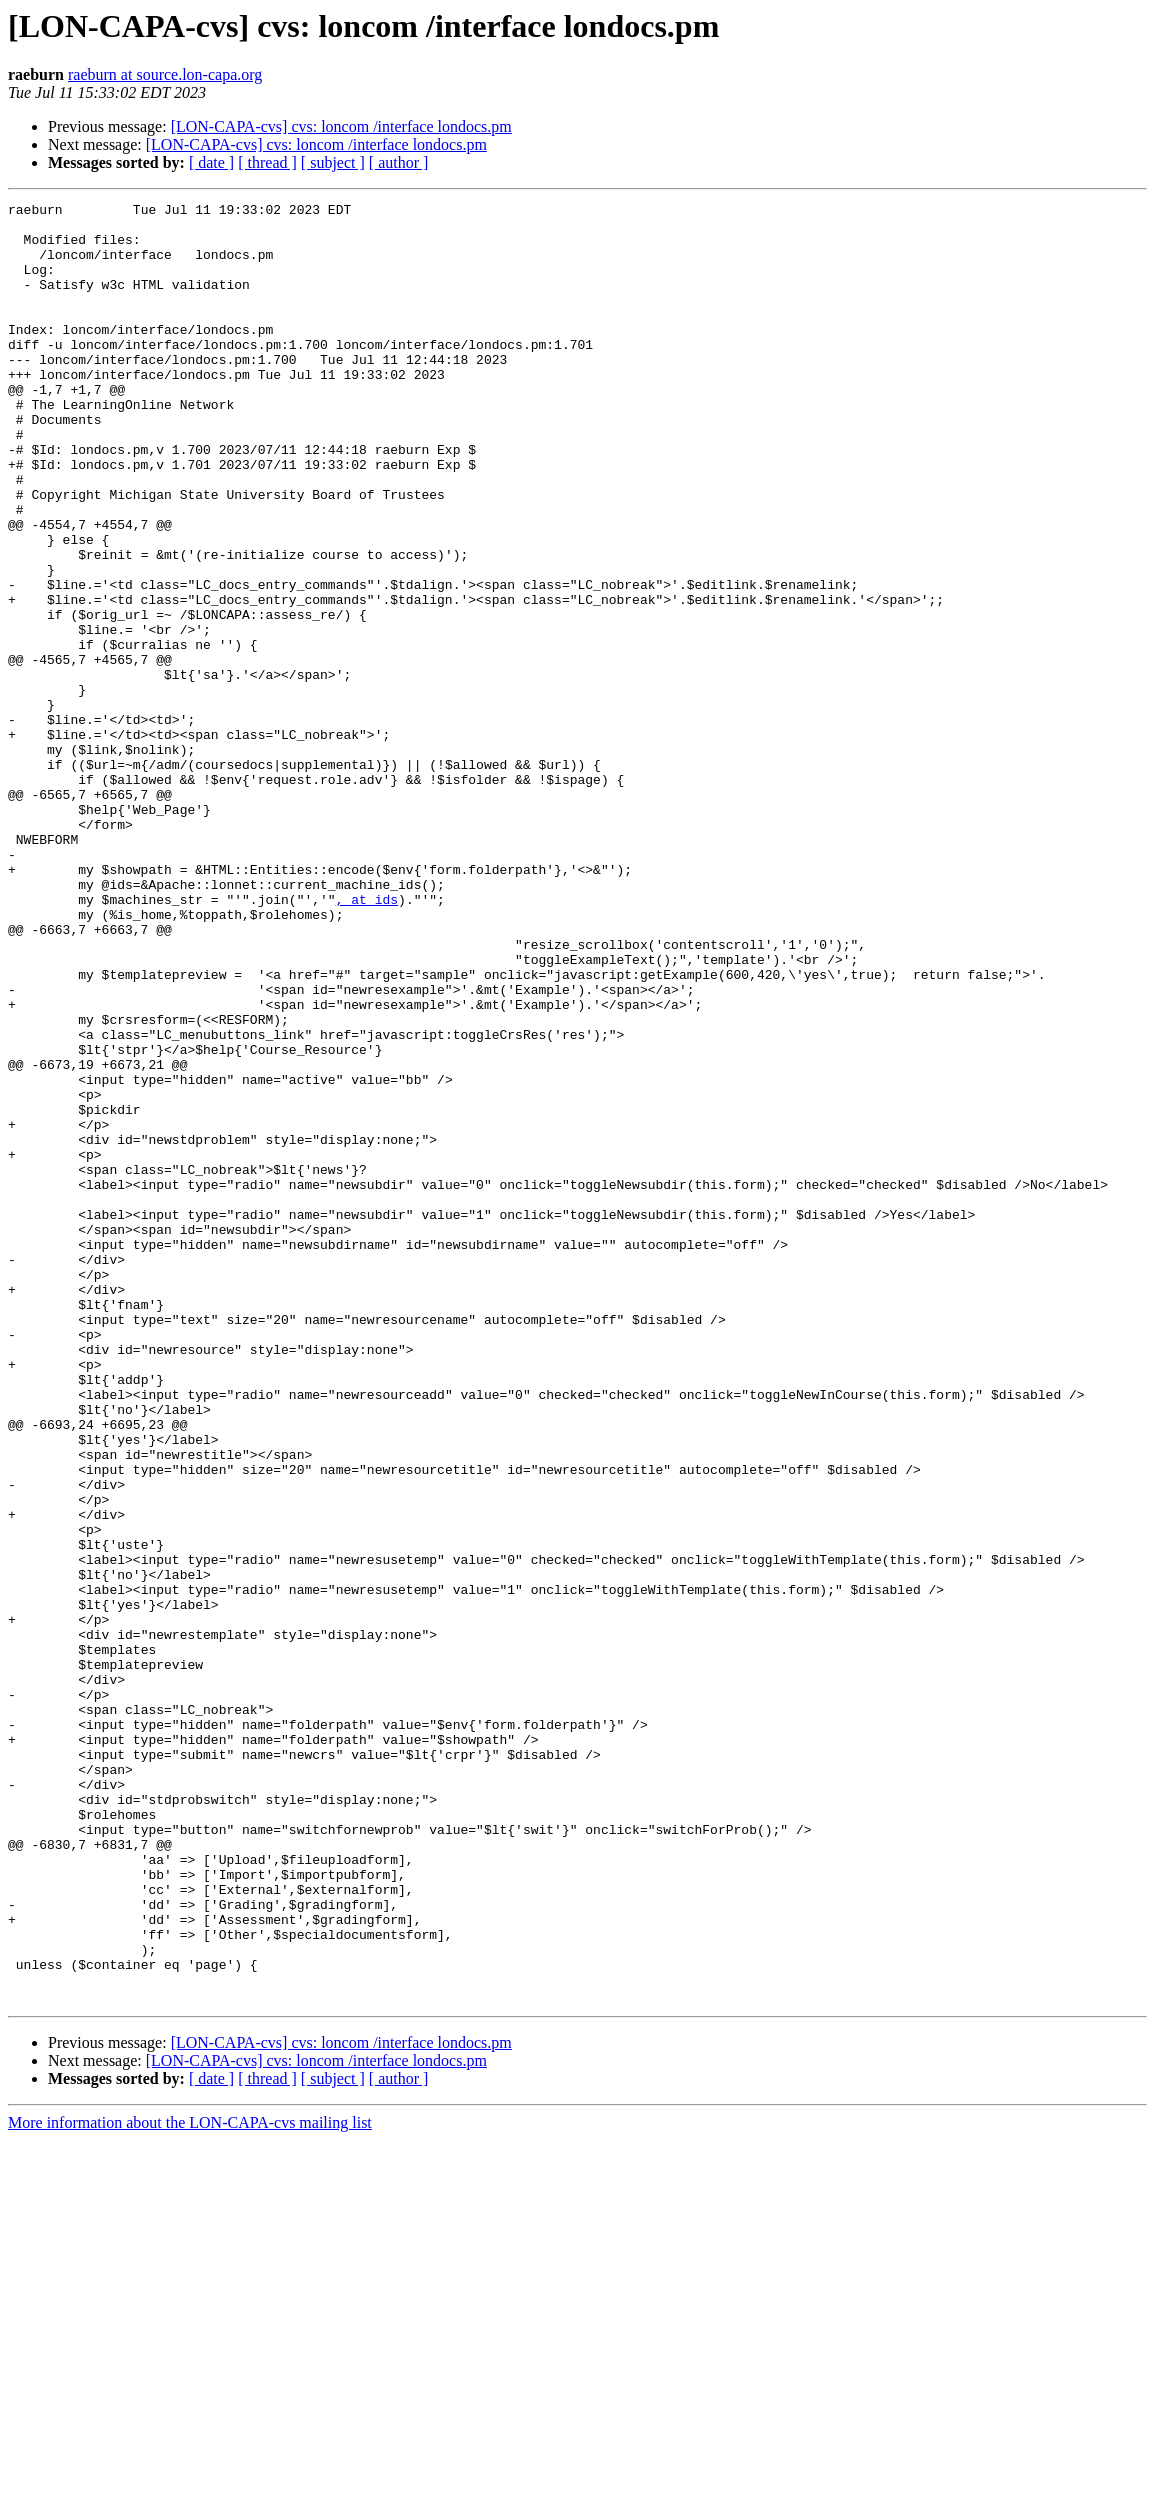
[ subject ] (333, 162)
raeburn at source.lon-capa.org (165, 74)
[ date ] (211, 162)
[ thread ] (267, 162)
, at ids (367, 1040)
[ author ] (399, 162)
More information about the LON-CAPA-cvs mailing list (190, 2482)
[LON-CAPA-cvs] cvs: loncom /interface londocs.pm (341, 126)
